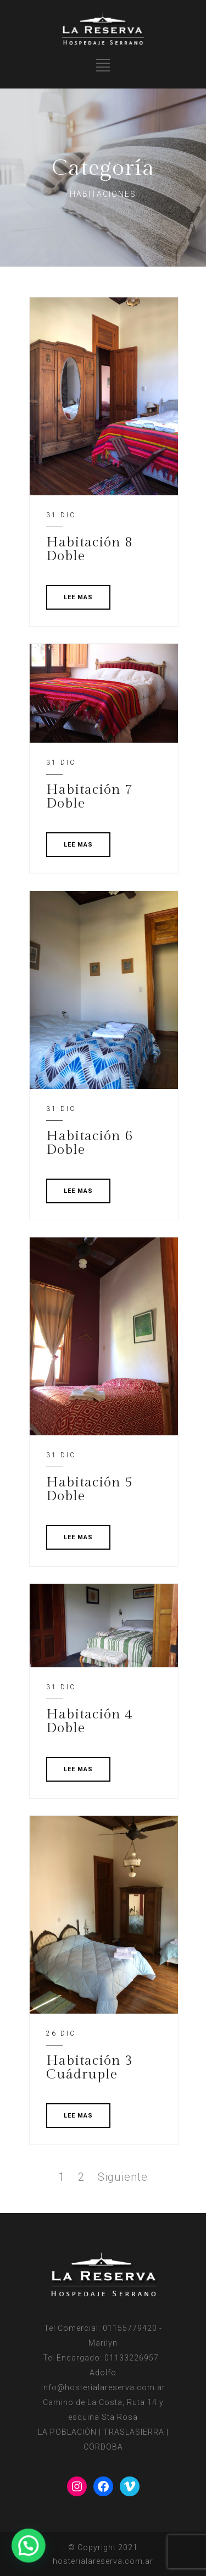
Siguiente (123, 2176)
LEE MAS (78, 597)
